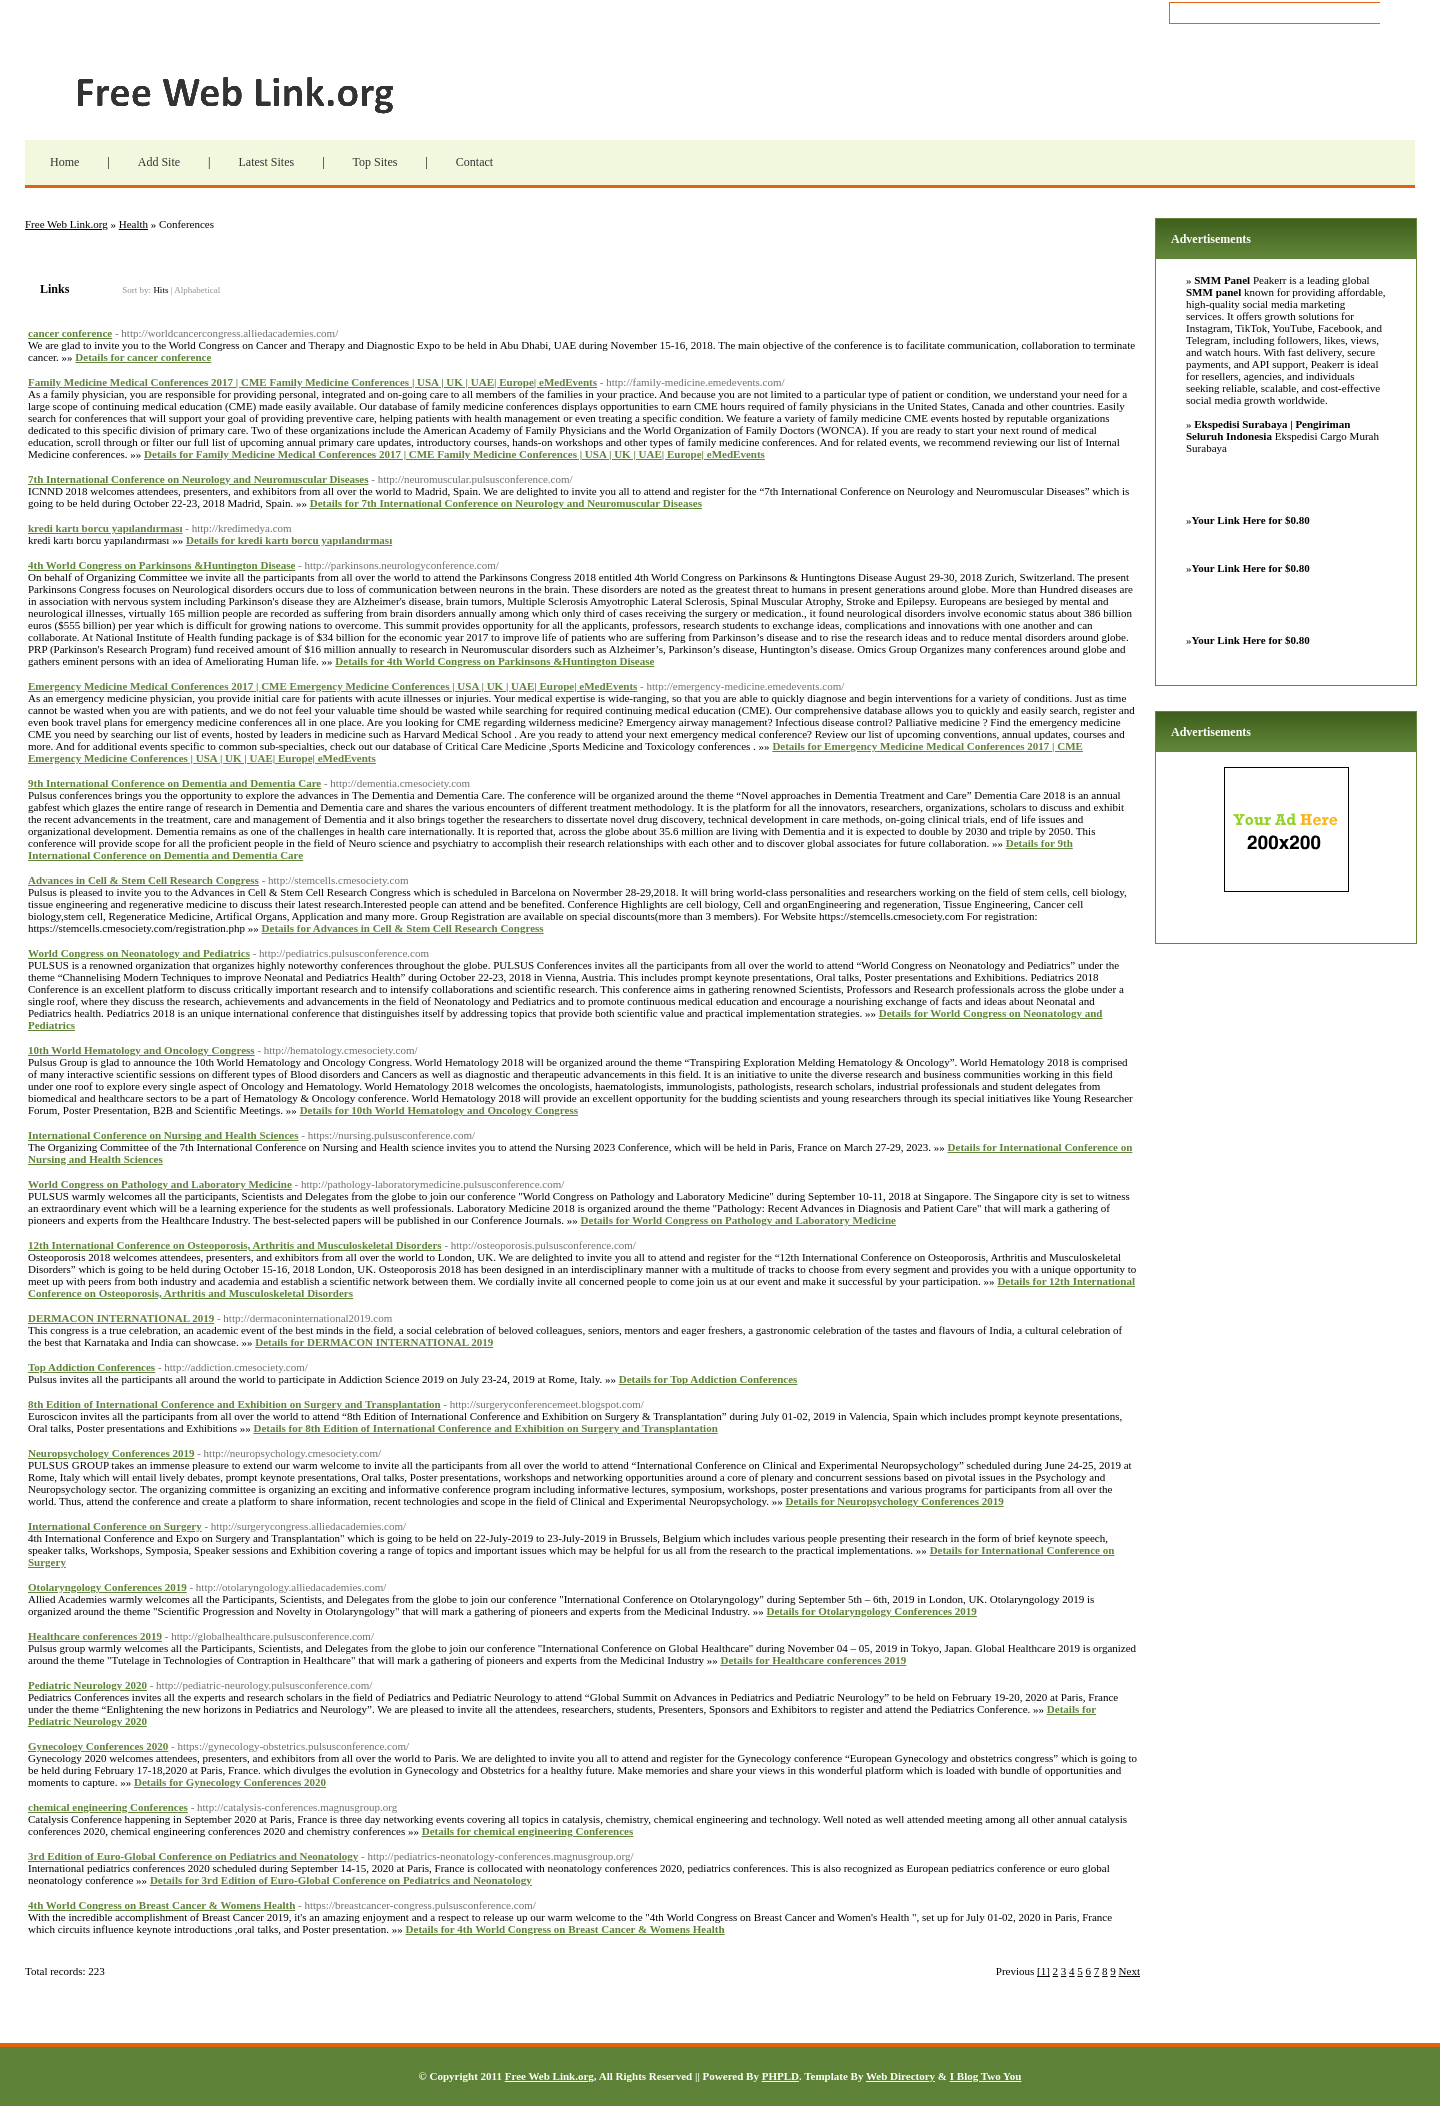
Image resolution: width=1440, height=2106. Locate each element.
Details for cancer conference (143, 357)
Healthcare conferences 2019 (95, 1636)
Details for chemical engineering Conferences (528, 1831)
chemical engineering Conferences (108, 1807)
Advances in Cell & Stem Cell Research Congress (143, 880)
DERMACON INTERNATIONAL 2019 (121, 1318)
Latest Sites (266, 162)
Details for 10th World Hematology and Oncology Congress (439, 1110)
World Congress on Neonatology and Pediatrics (139, 953)
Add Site (159, 162)
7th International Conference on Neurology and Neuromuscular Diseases (198, 479)
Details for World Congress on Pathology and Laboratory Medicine (738, 1220)
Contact (474, 162)
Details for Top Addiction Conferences (708, 1379)
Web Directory (900, 2076)
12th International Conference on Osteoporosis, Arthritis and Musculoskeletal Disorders (235, 1245)
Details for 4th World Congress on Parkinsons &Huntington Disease (494, 661)
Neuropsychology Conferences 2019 (111, 1453)
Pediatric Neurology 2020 (87, 1685)
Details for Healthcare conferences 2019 (813, 1660)
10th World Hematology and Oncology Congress (141, 1050)
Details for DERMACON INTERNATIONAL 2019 (374, 1342)
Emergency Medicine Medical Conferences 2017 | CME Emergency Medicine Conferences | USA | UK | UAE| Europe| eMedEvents (332, 686)
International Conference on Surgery (115, 1526)
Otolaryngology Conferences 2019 (107, 1587)
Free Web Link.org (270, 95)
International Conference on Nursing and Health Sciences (163, 1135)
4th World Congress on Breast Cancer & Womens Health (161, 1905)
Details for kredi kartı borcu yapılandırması (289, 540)
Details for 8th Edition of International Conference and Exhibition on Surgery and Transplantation (485, 1428)
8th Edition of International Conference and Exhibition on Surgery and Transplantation (234, 1404)
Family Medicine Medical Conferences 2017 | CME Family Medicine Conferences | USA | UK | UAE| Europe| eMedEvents (312, 382)
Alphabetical (197, 290)
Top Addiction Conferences (91, 1367)
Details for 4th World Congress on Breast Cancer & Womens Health (565, 1929)
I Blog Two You (986, 2076)
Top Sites (375, 162)
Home (64, 162)
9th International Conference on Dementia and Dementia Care (174, 783)
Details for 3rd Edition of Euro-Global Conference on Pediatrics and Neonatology (341, 1880)
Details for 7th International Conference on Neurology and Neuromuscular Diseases (506, 503)
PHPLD (780, 2076)
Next (1129, 1971)
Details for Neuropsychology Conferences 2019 (895, 1501)
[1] (1043, 1971)
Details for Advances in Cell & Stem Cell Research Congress (403, 928)
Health (133, 224)
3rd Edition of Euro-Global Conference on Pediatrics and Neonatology (193, 1856)
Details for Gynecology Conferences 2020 (230, 1782)
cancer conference (70, 333)
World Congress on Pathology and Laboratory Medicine (160, 1184)
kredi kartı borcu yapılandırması (105, 528)
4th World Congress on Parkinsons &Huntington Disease (161, 565)
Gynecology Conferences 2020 (98, 1746)
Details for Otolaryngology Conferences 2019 (871, 1611)
